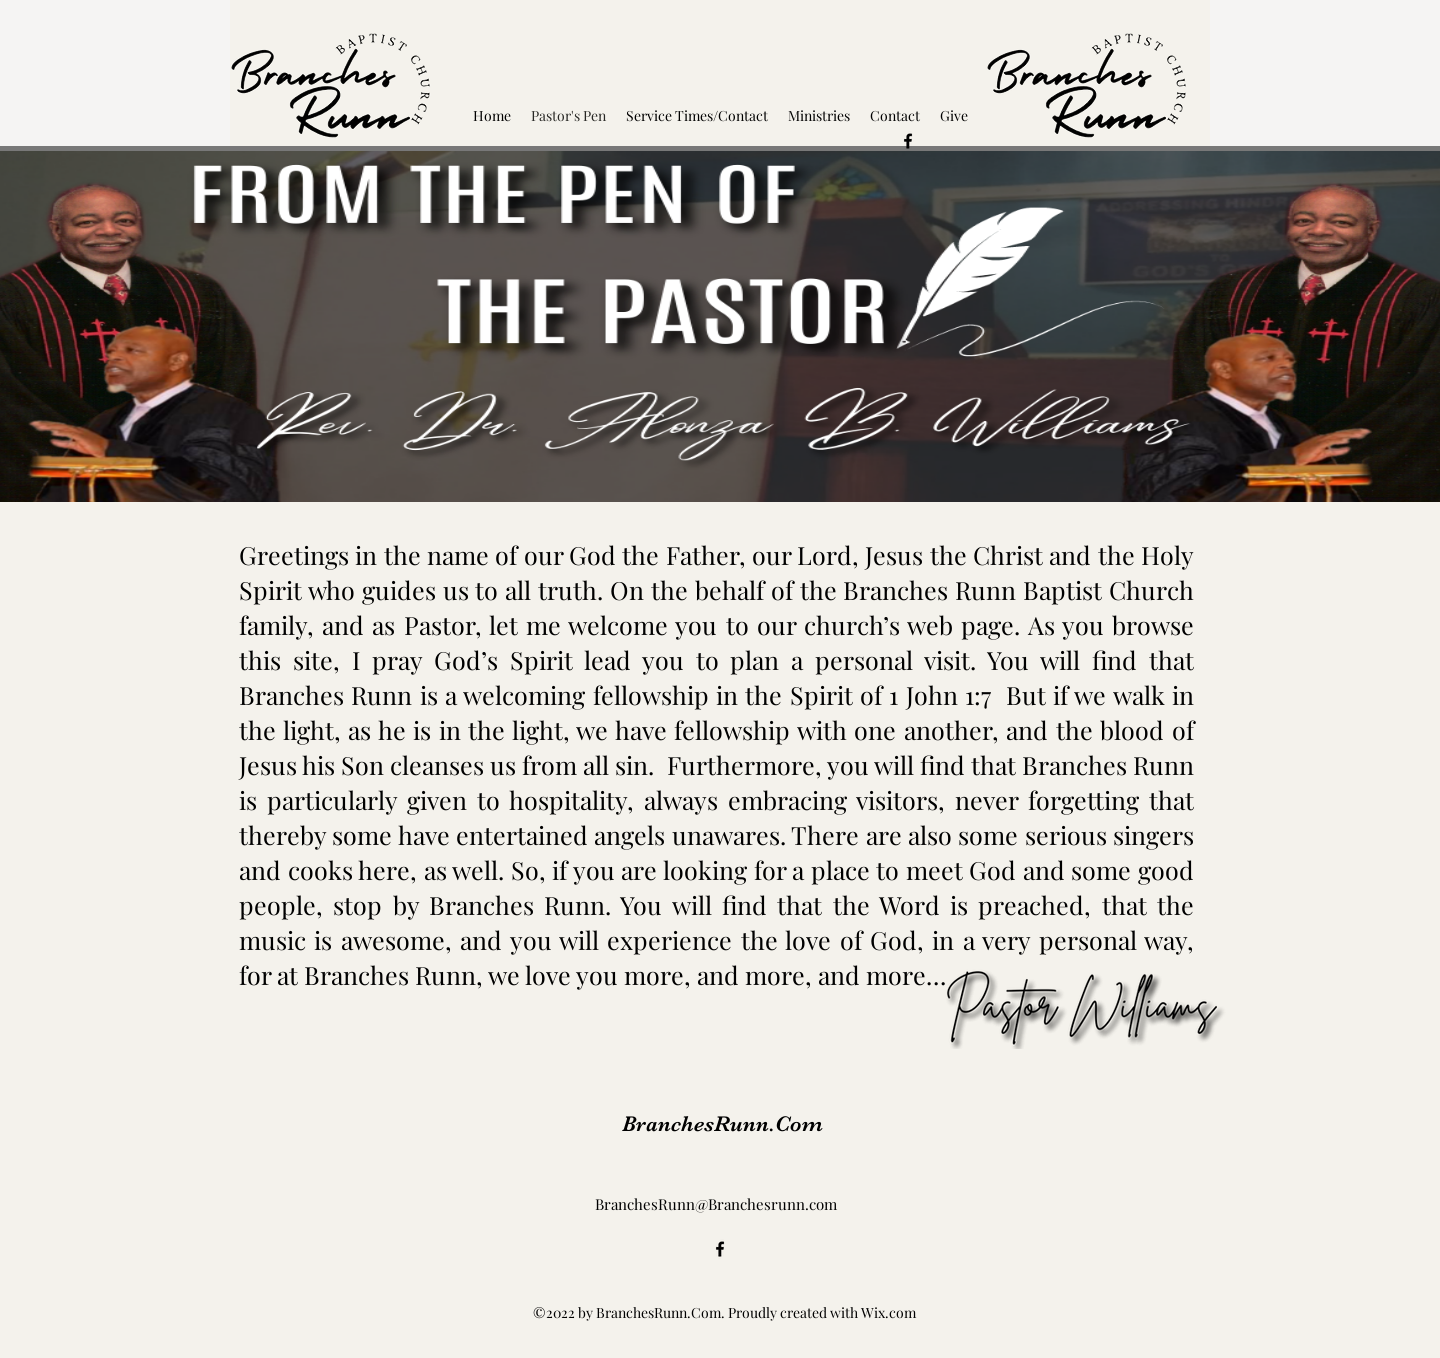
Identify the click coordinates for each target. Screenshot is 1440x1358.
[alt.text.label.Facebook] (908, 141)
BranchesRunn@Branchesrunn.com (716, 1204)
